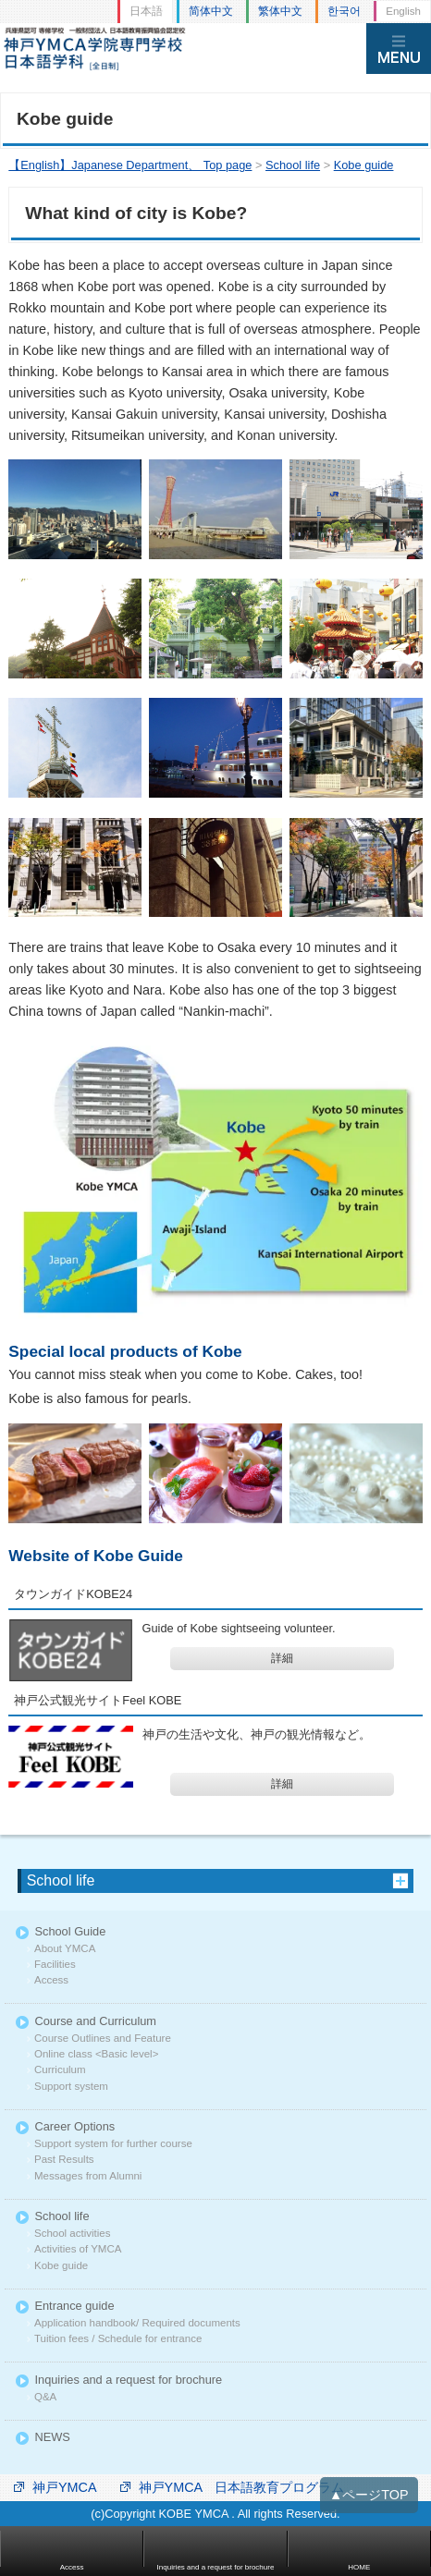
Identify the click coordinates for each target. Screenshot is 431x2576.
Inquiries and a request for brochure (128, 2381)
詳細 (282, 1658)
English (403, 11)
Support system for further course (113, 2144)
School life (61, 1880)
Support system (71, 2087)
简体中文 (211, 11)
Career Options (74, 2127)
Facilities (55, 1964)
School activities (72, 2233)
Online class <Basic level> (96, 2054)
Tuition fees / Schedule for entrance (118, 2339)
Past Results (64, 2160)
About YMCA (64, 1949)
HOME (359, 2567)
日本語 (146, 11)
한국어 (344, 11)
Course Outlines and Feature (102, 2038)
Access (51, 1980)
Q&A (45, 2397)
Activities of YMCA (78, 2249)
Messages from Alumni (88, 2176)
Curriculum (60, 2070)
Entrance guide (74, 2307)
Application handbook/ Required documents (137, 2323)
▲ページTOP (369, 2494)
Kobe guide (61, 2266)
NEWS (51, 2438)
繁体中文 (280, 11)
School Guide (69, 1932)
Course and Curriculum (95, 2022)
